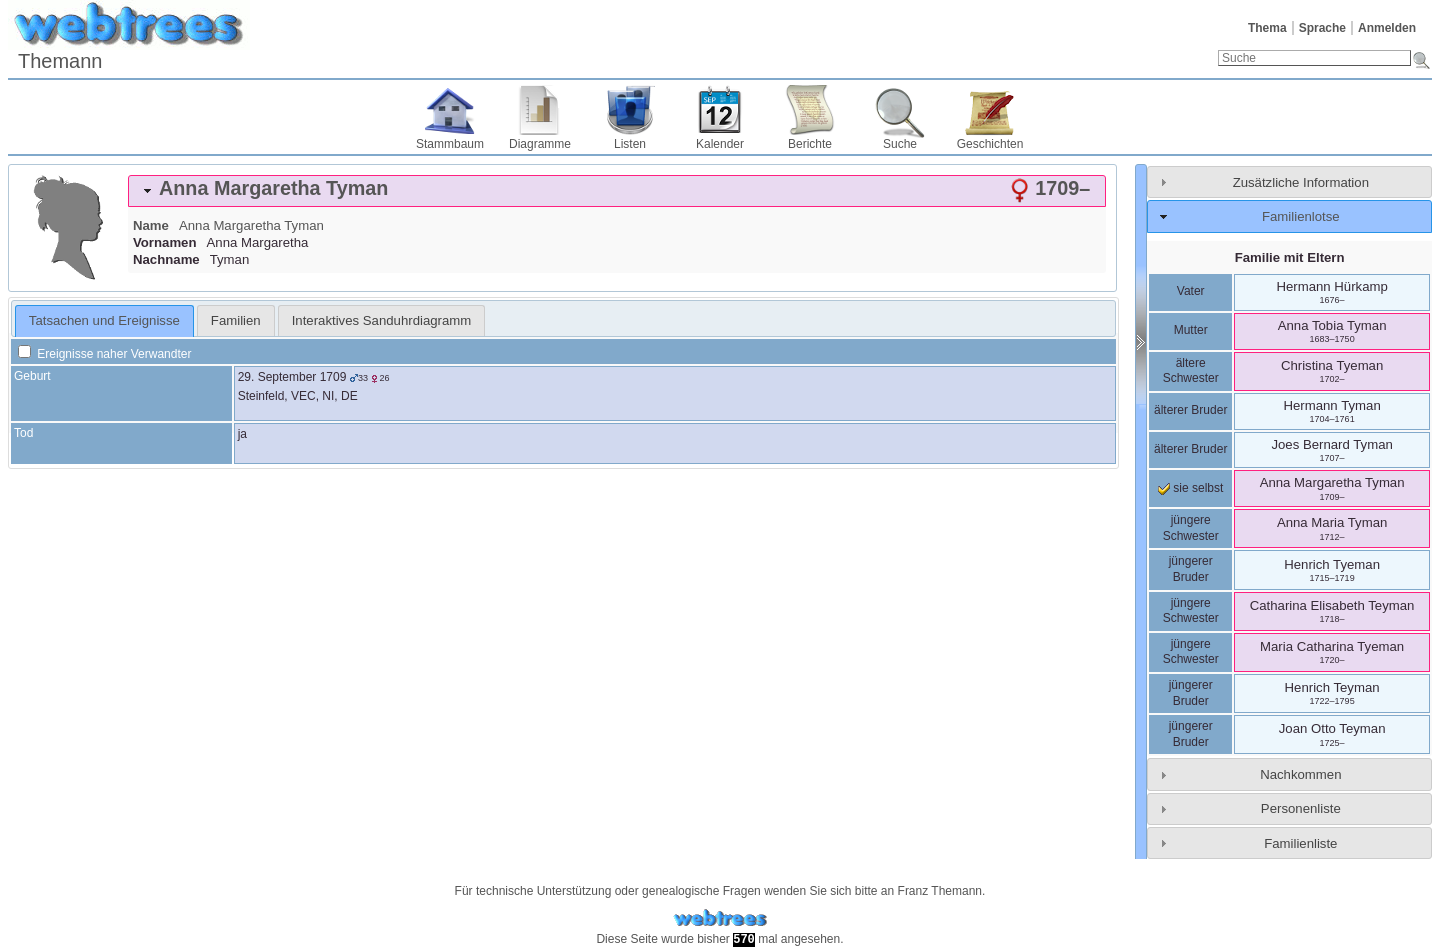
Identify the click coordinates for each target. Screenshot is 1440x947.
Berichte (810, 144)
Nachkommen (1300, 774)
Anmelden (1387, 28)
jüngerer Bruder (1191, 569)
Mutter (1191, 330)
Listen (630, 144)
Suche (900, 144)
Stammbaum (450, 144)
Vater (1191, 291)
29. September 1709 (292, 377)
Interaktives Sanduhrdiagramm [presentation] (382, 320)
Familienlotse (1301, 216)
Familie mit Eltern (1290, 257)
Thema (1267, 28)
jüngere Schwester (1191, 528)
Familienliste (1300, 843)
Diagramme (540, 144)
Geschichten (990, 144)
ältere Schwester (1191, 371)
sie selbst (1190, 488)
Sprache (1322, 28)
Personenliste (1301, 808)
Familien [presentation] (236, 320)
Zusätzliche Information (1301, 182)
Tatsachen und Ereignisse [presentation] (104, 320)
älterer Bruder (1190, 410)
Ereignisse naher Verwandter (104, 354)
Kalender (720, 144)
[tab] (617, 191)
